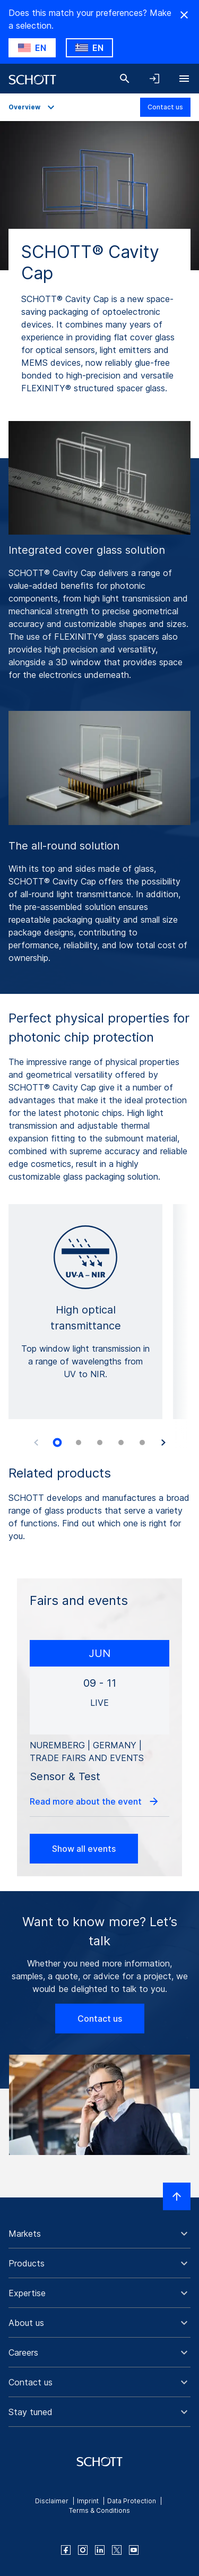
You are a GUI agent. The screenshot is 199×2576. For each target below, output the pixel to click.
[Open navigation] (184, 78)
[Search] (124, 78)
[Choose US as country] (32, 47)
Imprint (88, 2501)
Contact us (165, 107)
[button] (99, 2233)
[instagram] (83, 2550)
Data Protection (131, 2501)
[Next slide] (163, 1442)
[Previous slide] (36, 1442)
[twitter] (117, 2550)
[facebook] (66, 2550)
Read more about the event (95, 1801)
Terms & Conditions (99, 2510)
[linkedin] (100, 2550)
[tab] (57, 1442)
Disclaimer (51, 2501)
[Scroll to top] (177, 2196)
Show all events (84, 1848)
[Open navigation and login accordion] (154, 78)
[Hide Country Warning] (184, 14)
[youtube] (134, 2550)
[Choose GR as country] (89, 47)
